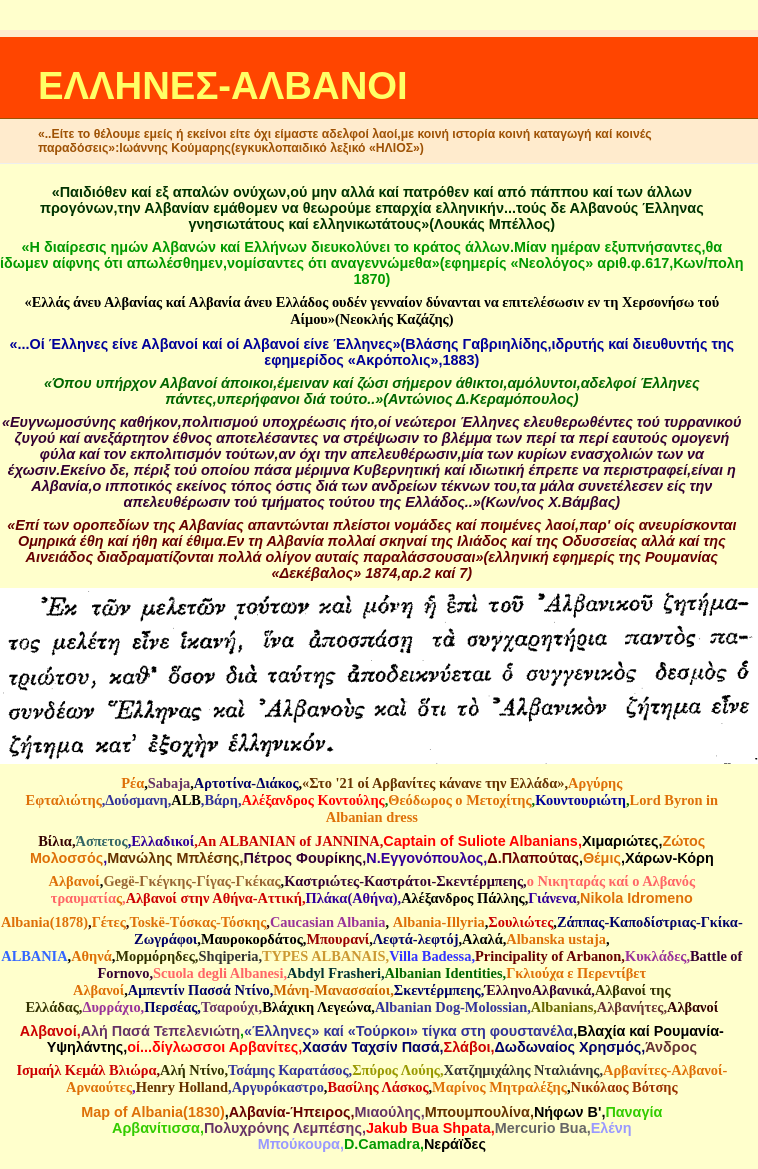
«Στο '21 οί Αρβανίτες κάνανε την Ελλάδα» (433, 783)
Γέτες (109, 922)
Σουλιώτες (520, 922)
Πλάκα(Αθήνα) (351, 898)
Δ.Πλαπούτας (533, 858)
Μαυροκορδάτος (252, 939)
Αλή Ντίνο (192, 1070)
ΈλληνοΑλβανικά (537, 990)
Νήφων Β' (567, 1112)
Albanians (562, 1007)
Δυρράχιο (111, 1007)
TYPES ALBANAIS (324, 956)
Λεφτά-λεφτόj (416, 939)
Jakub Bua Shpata (428, 1128)
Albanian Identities (444, 973)
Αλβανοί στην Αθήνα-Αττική (214, 898)
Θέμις (602, 858)
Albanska (535, 939)
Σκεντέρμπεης (437, 990)
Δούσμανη (136, 800)
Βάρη (221, 800)
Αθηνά (91, 956)
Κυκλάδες (655, 956)
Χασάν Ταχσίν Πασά (370, 1047)
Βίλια (55, 841)
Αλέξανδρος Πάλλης (463, 898)
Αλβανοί (74, 881)
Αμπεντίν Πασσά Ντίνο (199, 990)
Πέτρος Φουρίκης (303, 858)
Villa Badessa (430, 956)
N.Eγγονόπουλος (424, 858)
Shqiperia (228, 956)
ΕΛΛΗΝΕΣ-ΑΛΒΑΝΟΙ (223, 85)
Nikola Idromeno (636, 898)
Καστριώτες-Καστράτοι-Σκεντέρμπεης (403, 881)
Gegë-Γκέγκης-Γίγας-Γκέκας (191, 881)
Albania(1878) (44, 922)
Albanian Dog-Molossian (451, 1007)
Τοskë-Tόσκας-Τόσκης (197, 922)
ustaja (587, 939)
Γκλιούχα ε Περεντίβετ (576, 973)
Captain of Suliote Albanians (480, 841)
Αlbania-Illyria (439, 922)
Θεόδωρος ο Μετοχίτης (459, 800)
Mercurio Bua (541, 1128)
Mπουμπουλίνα (477, 1112)
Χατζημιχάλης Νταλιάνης (522, 1070)
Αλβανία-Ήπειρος (290, 1112)
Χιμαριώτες (620, 841)
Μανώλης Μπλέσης (173, 858)
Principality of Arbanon (548, 956)
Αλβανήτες (630, 1007)
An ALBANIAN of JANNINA (289, 841)
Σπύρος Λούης (396, 1070)
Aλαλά (482, 939)
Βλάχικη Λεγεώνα (316, 1007)
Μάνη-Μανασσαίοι (331, 990)
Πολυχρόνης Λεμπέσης (283, 1128)
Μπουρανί (337, 939)
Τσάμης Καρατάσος (288, 1070)
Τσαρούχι (230, 1007)
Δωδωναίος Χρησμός (567, 1047)
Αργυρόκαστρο (278, 1087)
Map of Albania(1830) (152, 1112)
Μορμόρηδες (154, 956)
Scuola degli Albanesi (218, 973)
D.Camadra (382, 1144)
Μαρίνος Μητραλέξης (499, 1087)
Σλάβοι (467, 1047)
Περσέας (170, 1007)
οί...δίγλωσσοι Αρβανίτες (212, 1047)
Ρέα (132, 783)
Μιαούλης (387, 1112)
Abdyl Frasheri (334, 973)
